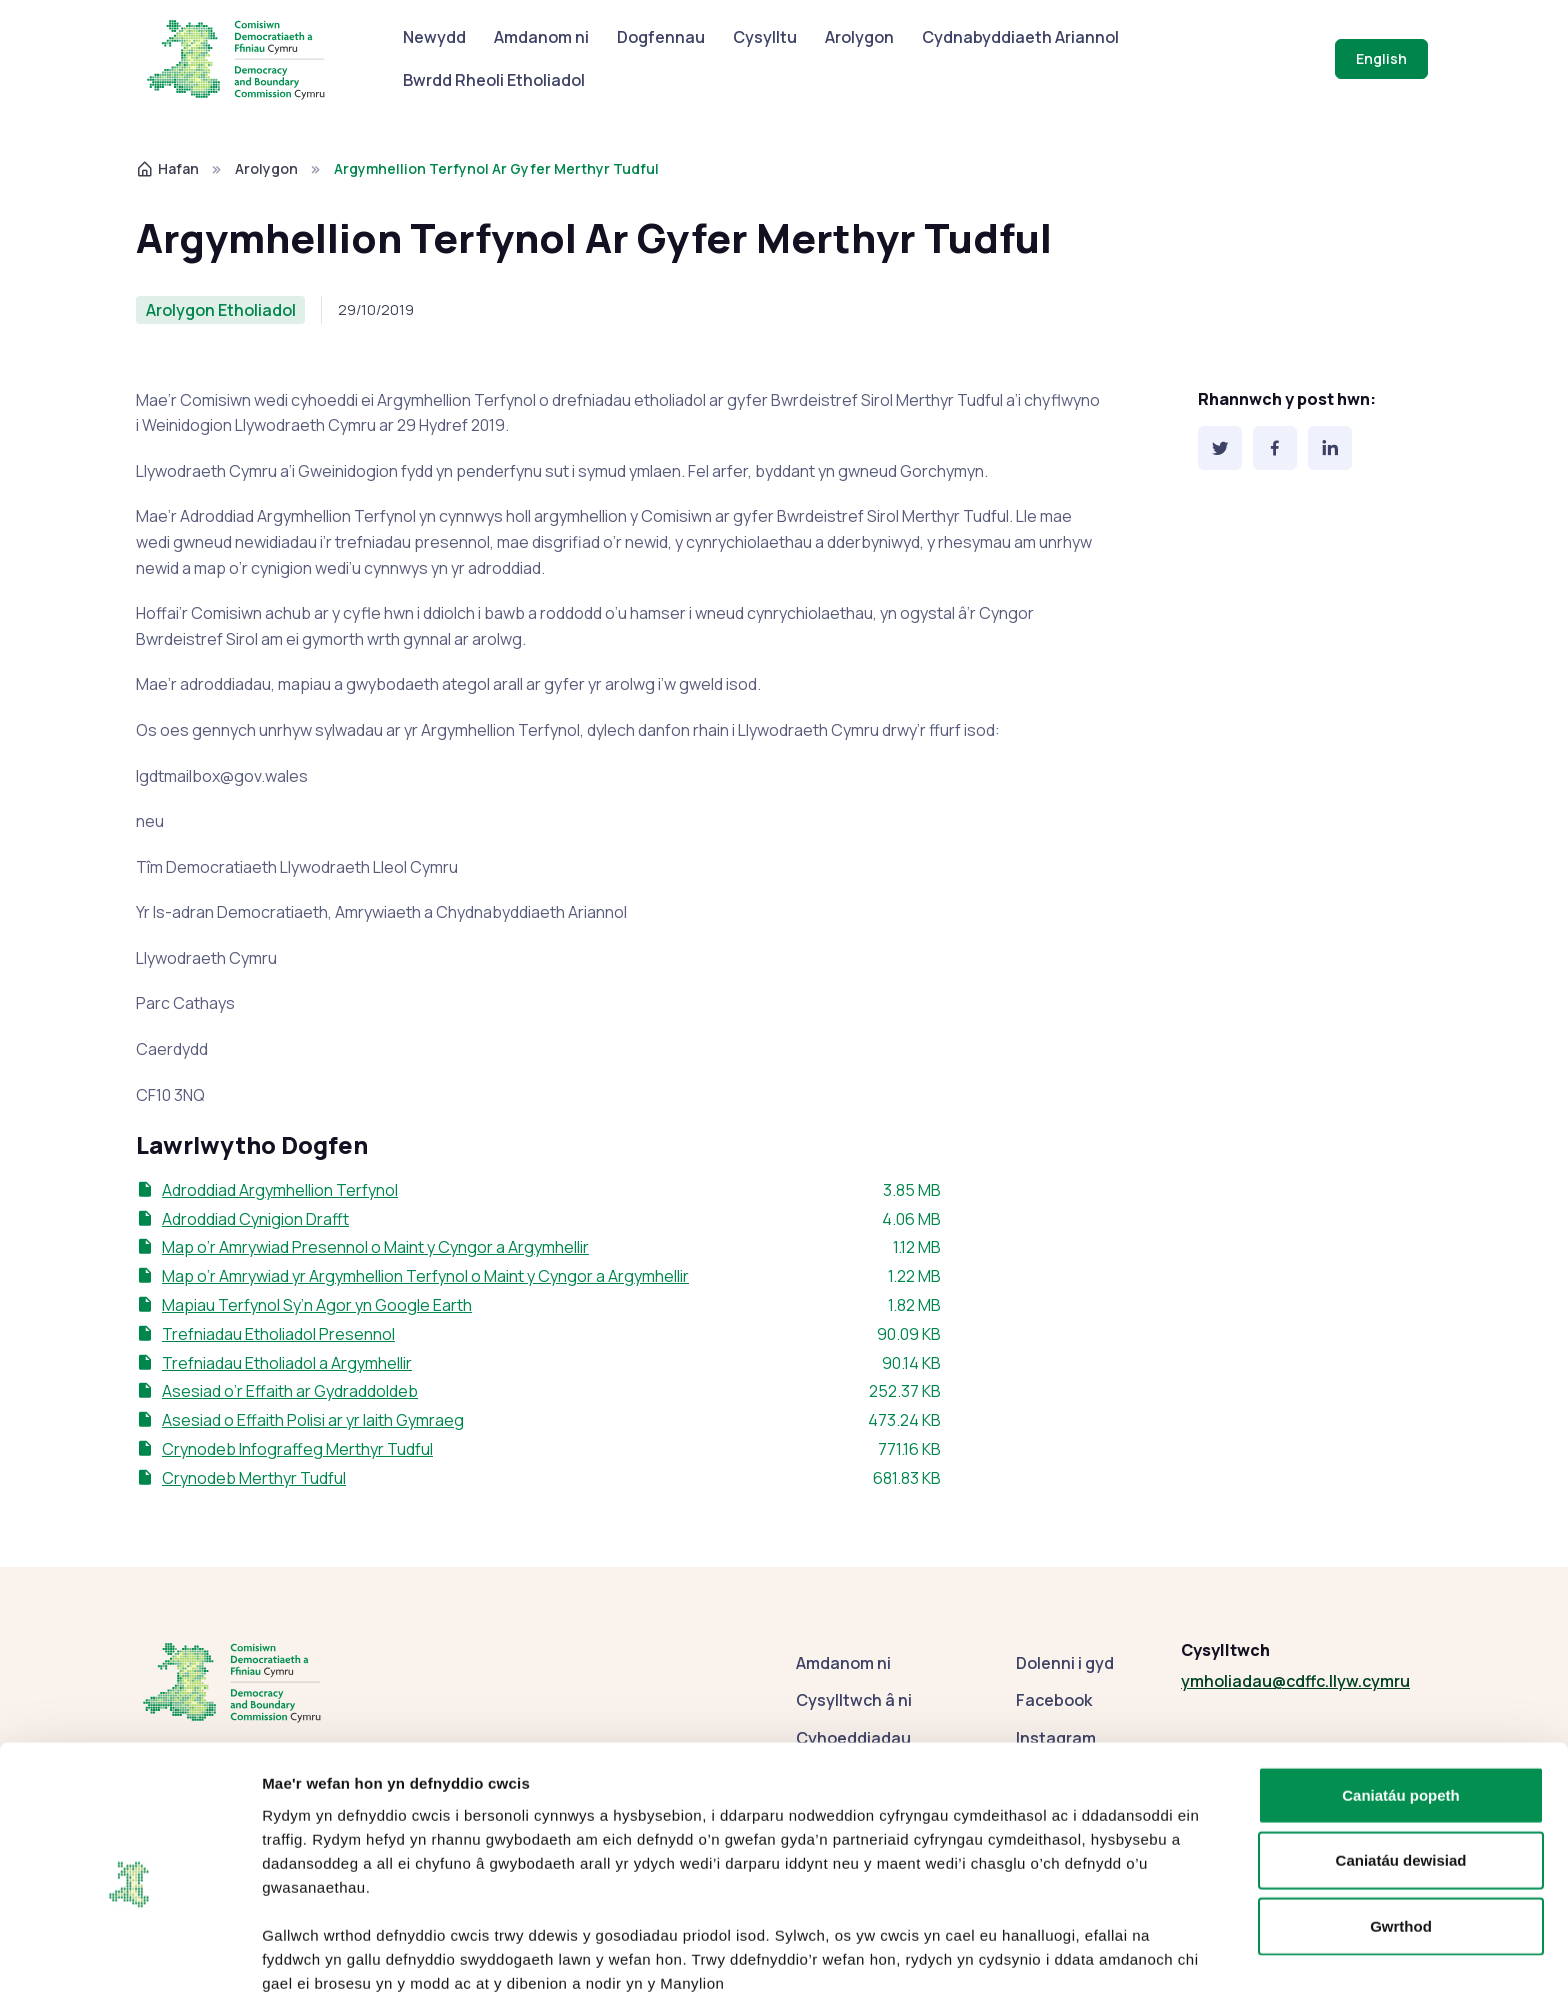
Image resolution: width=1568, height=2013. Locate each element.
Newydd (434, 37)
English (1381, 58)
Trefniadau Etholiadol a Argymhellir (287, 1363)
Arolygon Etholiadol (221, 310)
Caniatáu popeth (1401, 1720)
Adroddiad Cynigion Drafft (255, 1219)
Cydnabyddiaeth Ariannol (1020, 37)
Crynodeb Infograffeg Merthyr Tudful (297, 1449)
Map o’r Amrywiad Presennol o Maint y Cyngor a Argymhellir (375, 1247)
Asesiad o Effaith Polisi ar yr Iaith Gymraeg (313, 1420)
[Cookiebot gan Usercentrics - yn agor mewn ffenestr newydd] (129, 1974)
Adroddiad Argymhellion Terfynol (280, 1190)
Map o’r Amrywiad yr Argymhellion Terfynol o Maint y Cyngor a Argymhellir (425, 1276)
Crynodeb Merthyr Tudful (254, 1478)
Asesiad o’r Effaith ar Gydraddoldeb (290, 1391)
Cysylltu (765, 37)
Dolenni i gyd (1065, 1663)
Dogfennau (661, 37)
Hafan (167, 168)
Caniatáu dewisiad (1401, 1786)
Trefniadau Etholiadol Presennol (278, 1334)
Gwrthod (1401, 1851)
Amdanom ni (541, 37)
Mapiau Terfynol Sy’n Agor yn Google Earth (317, 1305)
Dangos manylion (1102, 1973)
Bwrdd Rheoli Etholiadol (494, 80)
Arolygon (859, 37)
